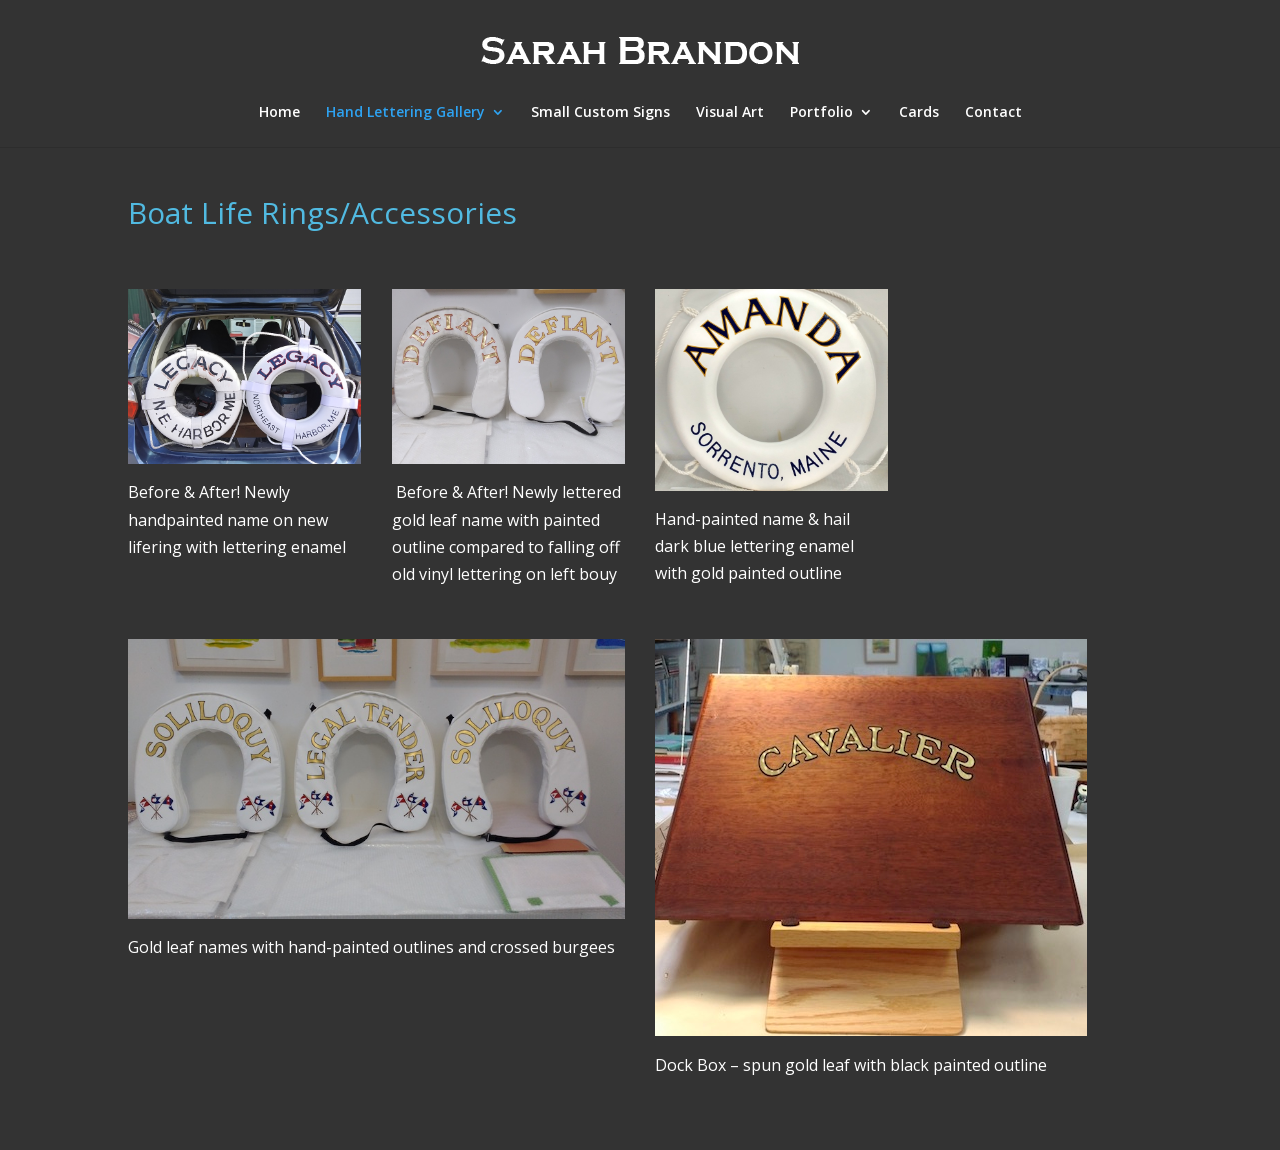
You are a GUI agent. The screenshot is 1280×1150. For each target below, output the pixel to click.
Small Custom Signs (600, 113)
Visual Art (730, 113)
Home (279, 113)
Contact (993, 113)
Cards (919, 113)
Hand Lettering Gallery (405, 113)
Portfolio (821, 113)
